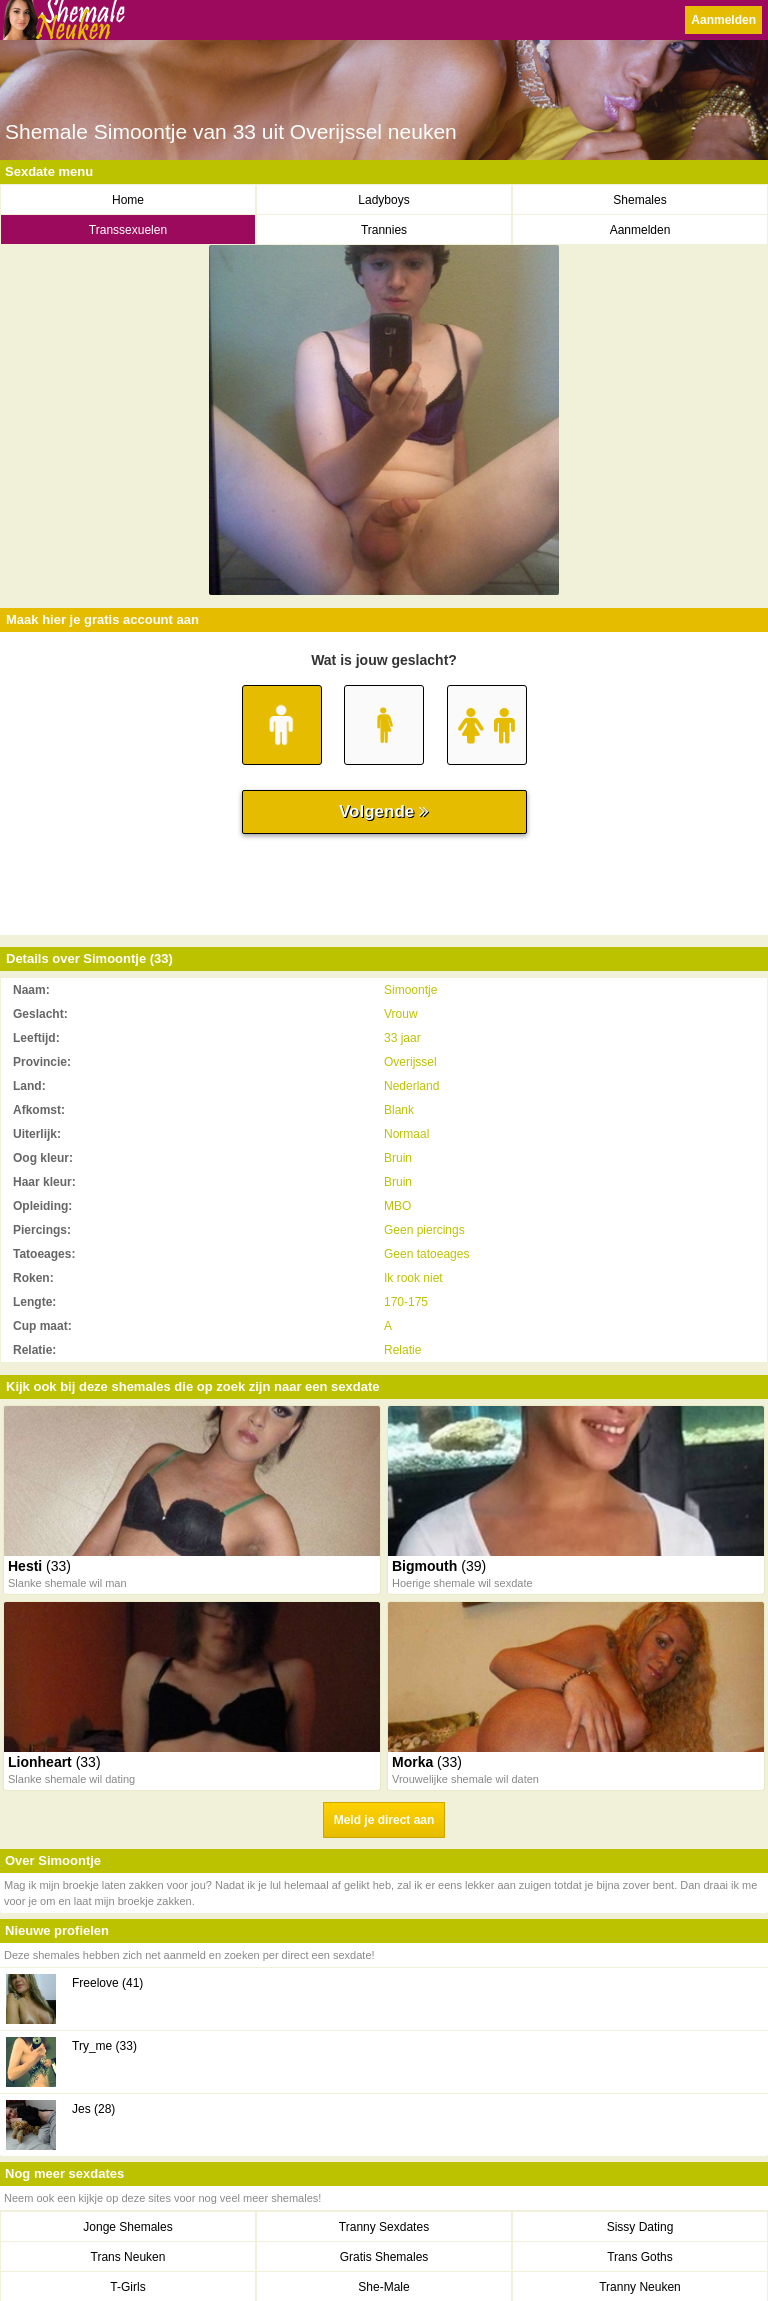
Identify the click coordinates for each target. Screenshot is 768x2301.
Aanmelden (723, 20)
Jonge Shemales (127, 2227)
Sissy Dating (640, 2227)
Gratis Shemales (384, 2257)
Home (128, 200)
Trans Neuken (128, 2257)
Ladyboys (383, 200)
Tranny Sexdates (384, 2227)
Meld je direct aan (384, 1820)
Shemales (639, 200)
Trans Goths (640, 2257)
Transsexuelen (128, 230)
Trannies (384, 230)
